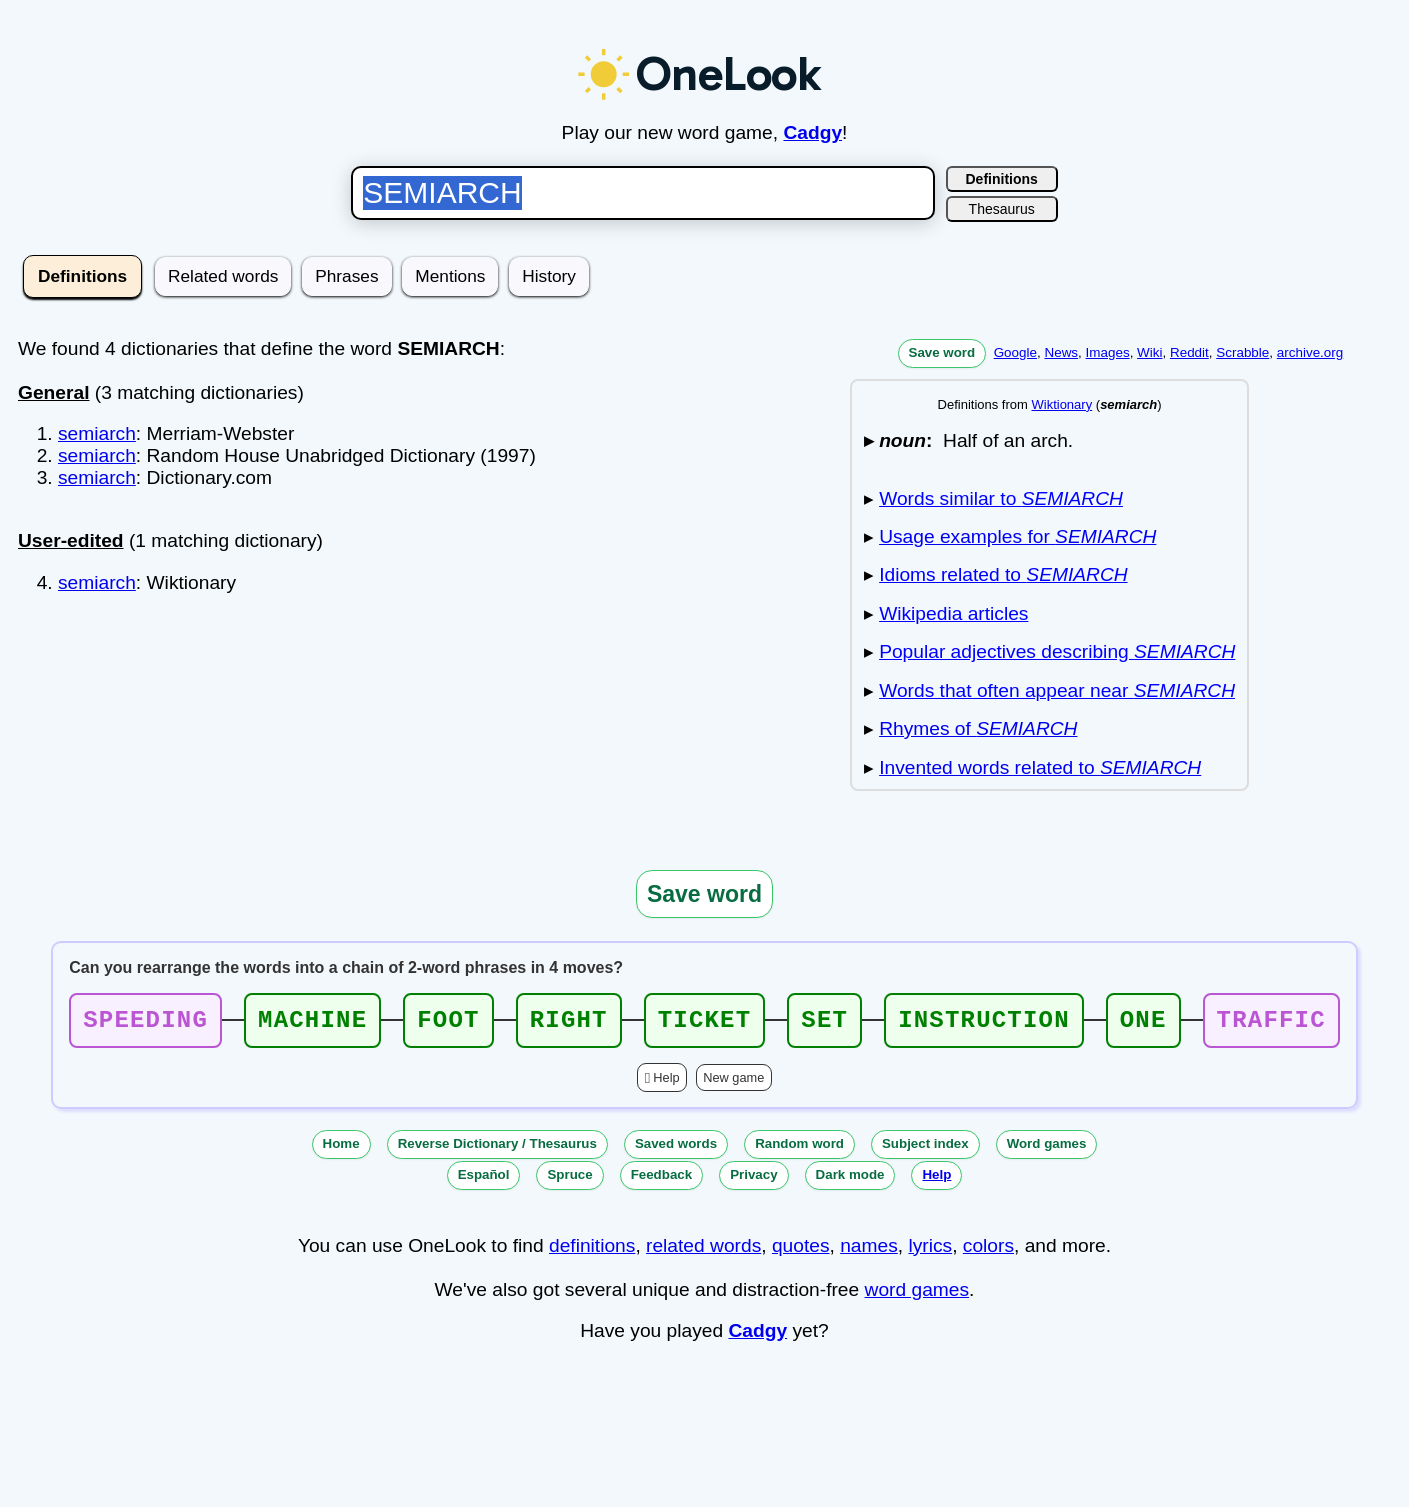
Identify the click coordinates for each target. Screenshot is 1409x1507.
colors (988, 1251)
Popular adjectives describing (1057, 651)
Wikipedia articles (953, 613)
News (1061, 352)
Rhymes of (978, 728)
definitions (592, 1251)
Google (1015, 352)
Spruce (569, 1180)
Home (341, 1149)
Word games (1047, 1149)
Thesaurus (1002, 209)
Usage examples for (1017, 536)
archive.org (1310, 352)
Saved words (676, 1149)
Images (1108, 352)
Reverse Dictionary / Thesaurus (497, 1149)
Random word (799, 1149)
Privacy (753, 1180)
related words (703, 1251)
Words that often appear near (1057, 690)
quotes (801, 1251)
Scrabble (1242, 352)
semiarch (97, 433)
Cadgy (812, 132)
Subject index (925, 1149)
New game (733, 1083)
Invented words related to (1040, 767)
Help (666, 1083)
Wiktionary (1061, 404)
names (869, 1251)
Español (484, 1180)
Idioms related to (1003, 574)
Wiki (1149, 352)
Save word (942, 352)
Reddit (1189, 352)
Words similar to (1001, 498)
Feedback (662, 1180)
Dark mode (850, 1180)
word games (917, 1295)
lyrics (930, 1251)
